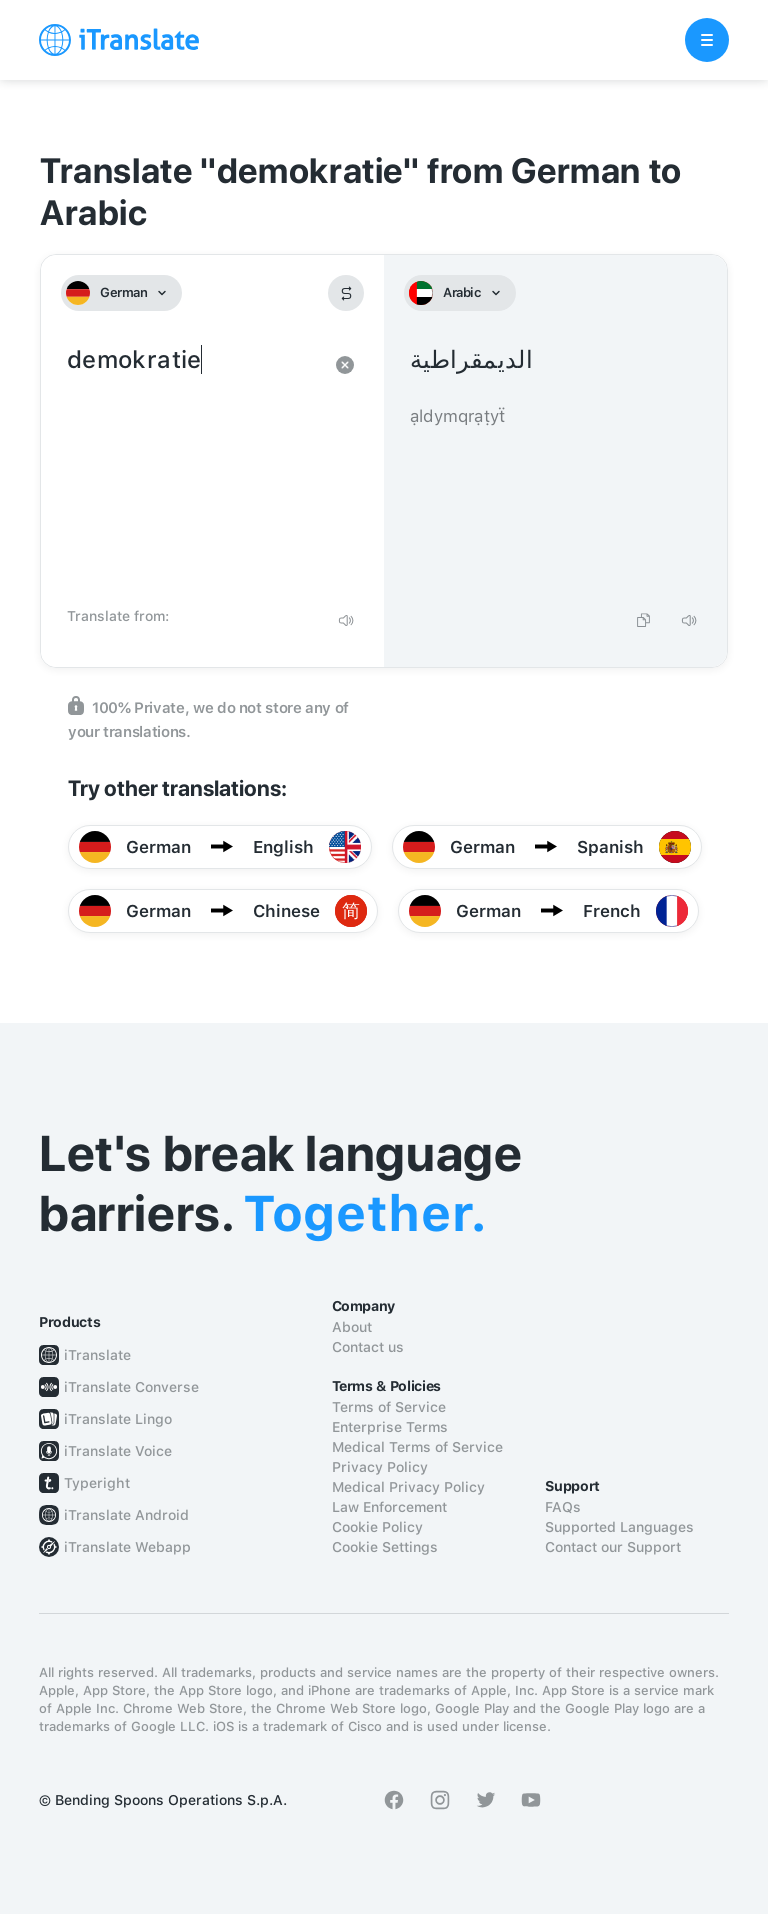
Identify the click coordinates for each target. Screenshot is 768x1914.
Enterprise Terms (390, 1427)
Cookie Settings (385, 1547)
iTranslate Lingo (118, 1419)
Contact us (368, 1347)
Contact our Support (613, 1547)
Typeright (97, 1483)
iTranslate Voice (118, 1451)
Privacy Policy (380, 1467)
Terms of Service (389, 1407)
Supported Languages (619, 1527)
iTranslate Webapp (127, 1547)
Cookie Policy (377, 1527)
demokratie (192, 470)
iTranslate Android (126, 1515)
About (352, 1327)
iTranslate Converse (131, 1387)
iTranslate (97, 1355)
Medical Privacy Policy (408, 1487)
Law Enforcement (389, 1507)
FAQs (563, 1507)
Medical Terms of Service (417, 1447)
